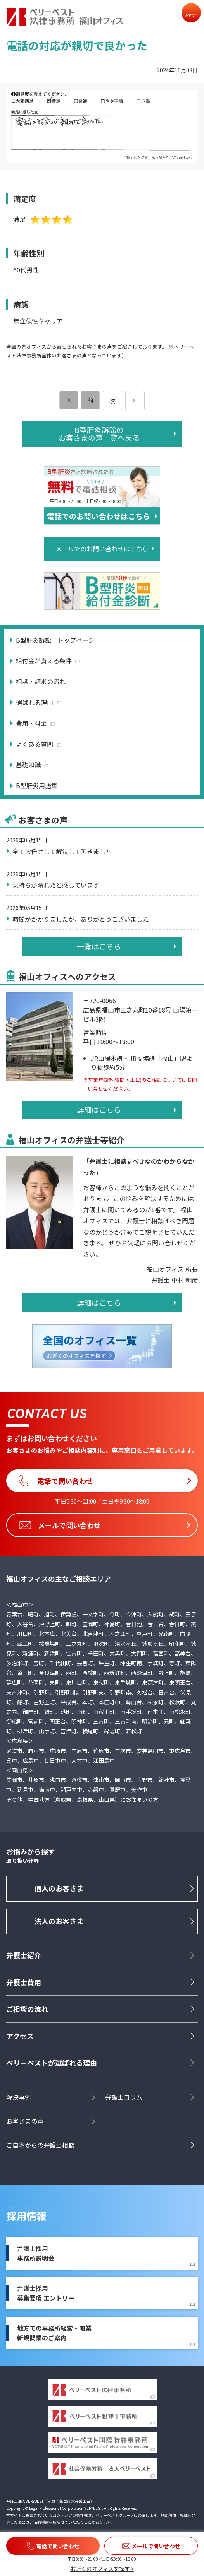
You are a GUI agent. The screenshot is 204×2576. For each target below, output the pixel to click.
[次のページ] (135, 400)
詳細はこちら (99, 1109)
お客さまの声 (24, 2121)
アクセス (20, 2036)
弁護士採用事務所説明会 (35, 2253)
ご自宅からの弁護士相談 (40, 2145)
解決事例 (18, 2097)
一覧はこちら (99, 946)
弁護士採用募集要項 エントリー (45, 2293)
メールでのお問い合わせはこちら (102, 548)
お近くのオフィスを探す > (102, 2569)
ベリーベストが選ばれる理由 (51, 2063)
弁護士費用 (23, 1982)
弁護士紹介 (23, 1955)
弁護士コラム (123, 2097)
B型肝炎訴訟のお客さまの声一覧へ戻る (99, 433)
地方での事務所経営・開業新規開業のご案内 (54, 2333)
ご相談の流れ (27, 2009)
